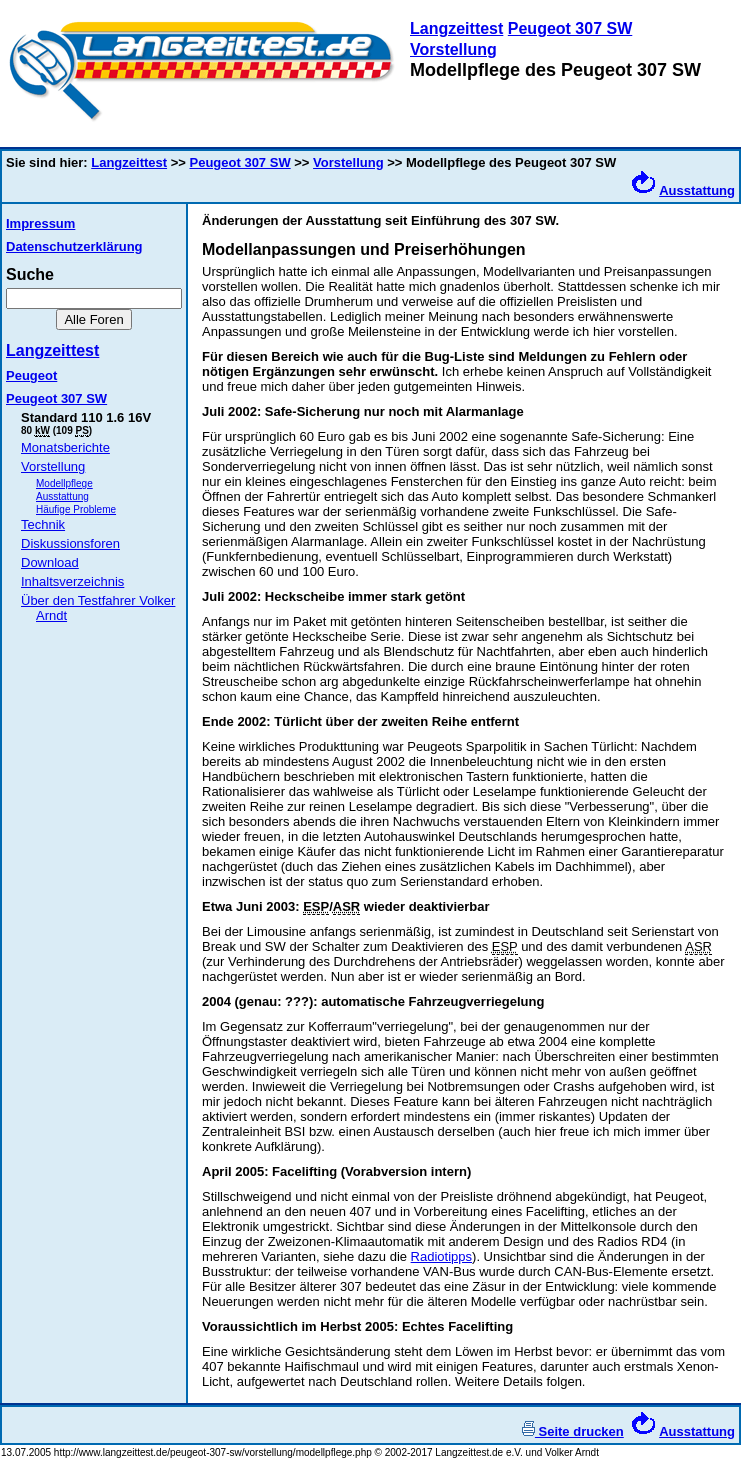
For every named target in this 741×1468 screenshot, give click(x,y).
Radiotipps (441, 1256)
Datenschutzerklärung (74, 246)
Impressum (40, 223)
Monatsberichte (65, 447)
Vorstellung (453, 49)
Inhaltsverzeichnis (72, 581)
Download (50, 562)
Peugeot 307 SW (570, 28)
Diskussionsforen (70, 543)
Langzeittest (456, 28)
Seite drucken (573, 1431)
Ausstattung (697, 190)
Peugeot (31, 375)
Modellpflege (64, 483)
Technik (43, 524)
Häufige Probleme (76, 509)
